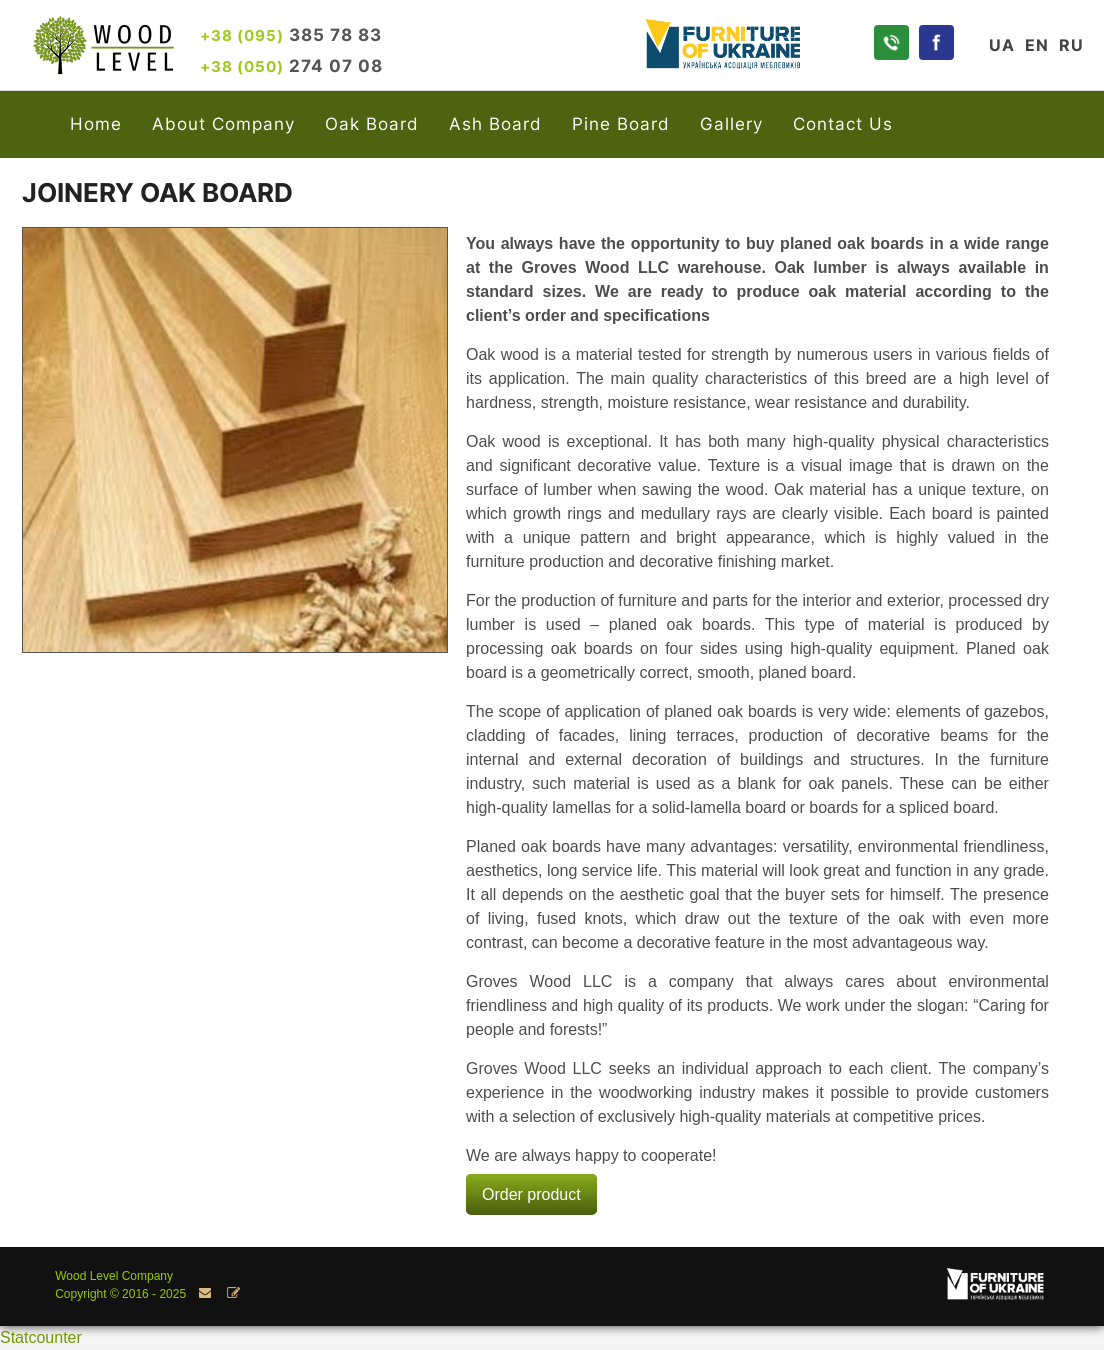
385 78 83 (291, 34)
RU (1071, 45)
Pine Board (621, 123)
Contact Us (843, 123)
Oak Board (372, 123)
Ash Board (495, 123)
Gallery (731, 123)
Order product (531, 1194)
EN (1037, 45)
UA (1002, 45)
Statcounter (41, 1337)
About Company (223, 123)
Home (96, 123)
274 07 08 (291, 65)
